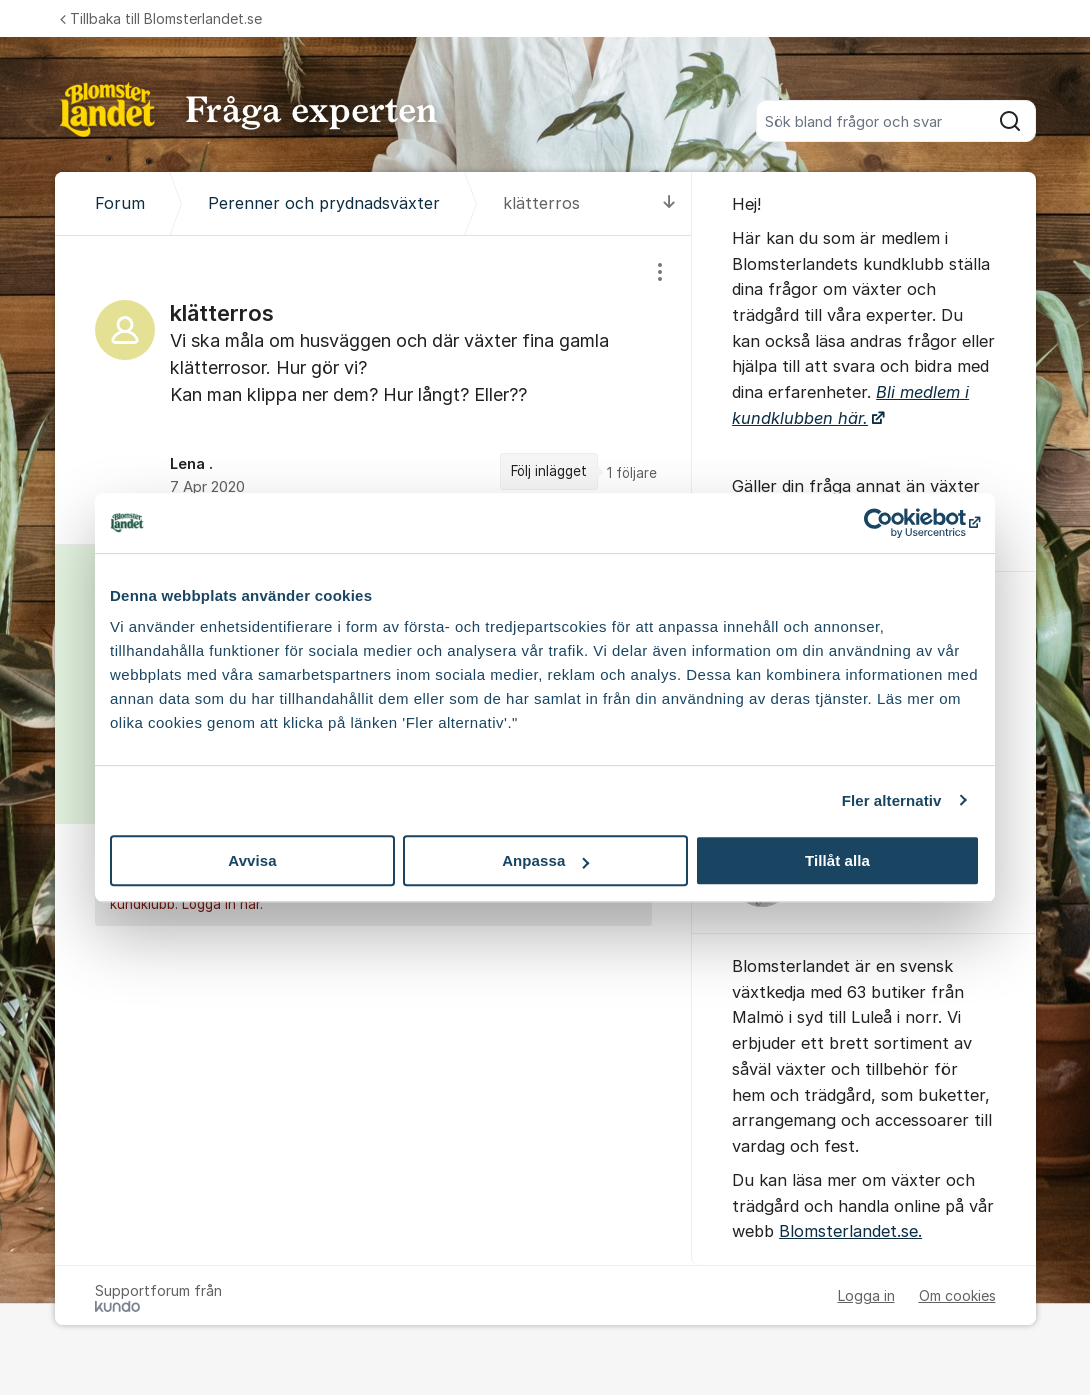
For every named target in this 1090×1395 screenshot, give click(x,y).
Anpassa (545, 860)
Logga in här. (222, 905)
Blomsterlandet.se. (850, 1231)
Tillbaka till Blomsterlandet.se (161, 18)
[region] (374, 390)
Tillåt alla (837, 860)
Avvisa (252, 860)
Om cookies (957, 1295)
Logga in (866, 1295)
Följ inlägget (549, 471)
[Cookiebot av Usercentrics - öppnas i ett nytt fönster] (892, 523)
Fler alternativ (892, 800)
